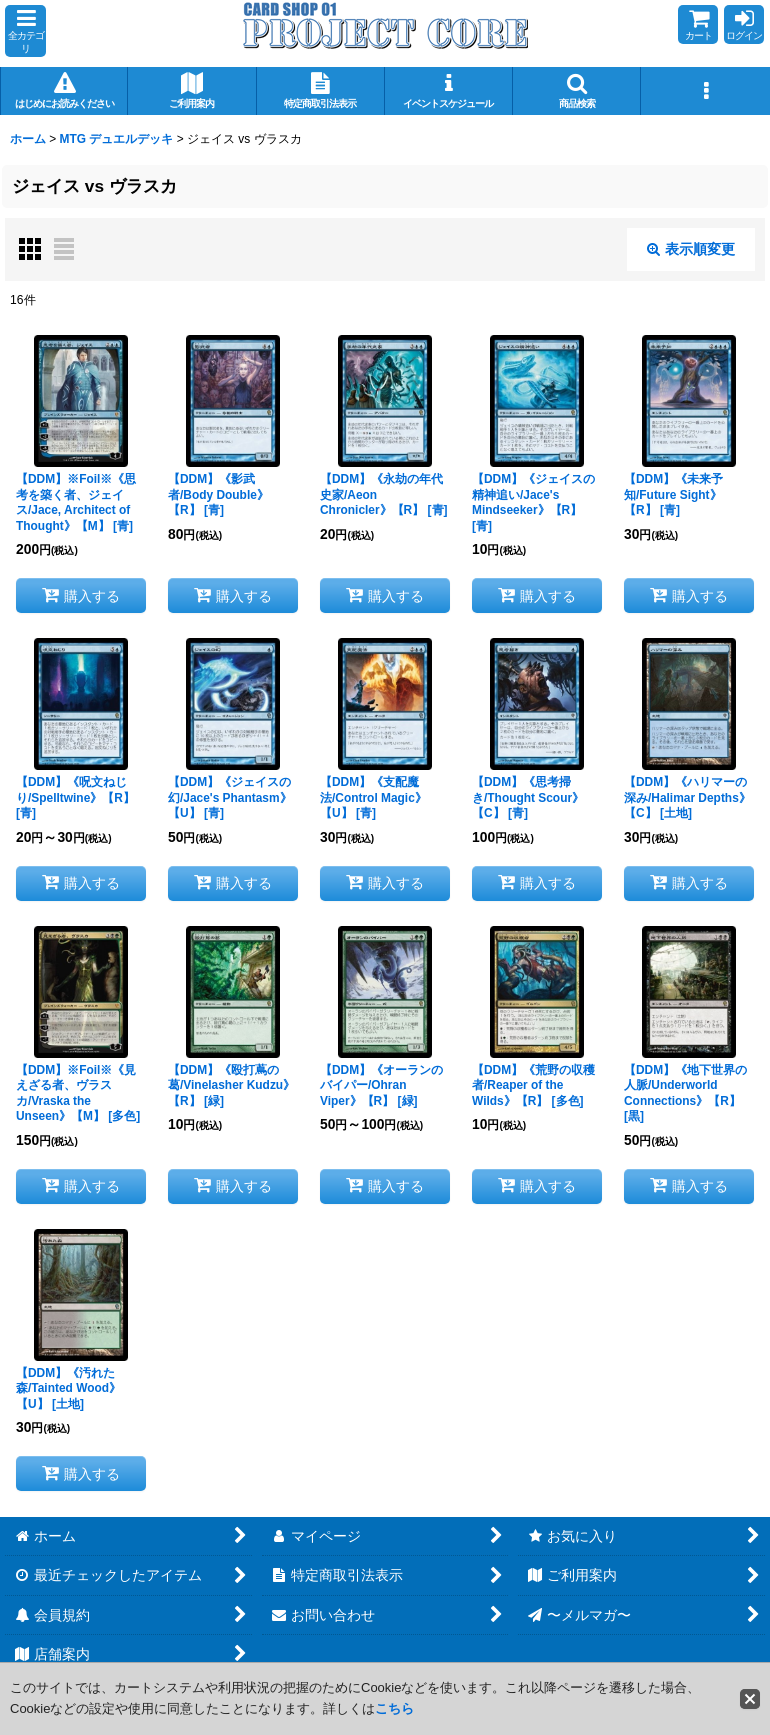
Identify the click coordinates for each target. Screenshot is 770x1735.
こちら (394, 1708)
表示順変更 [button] (691, 249)
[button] (25, 31)
